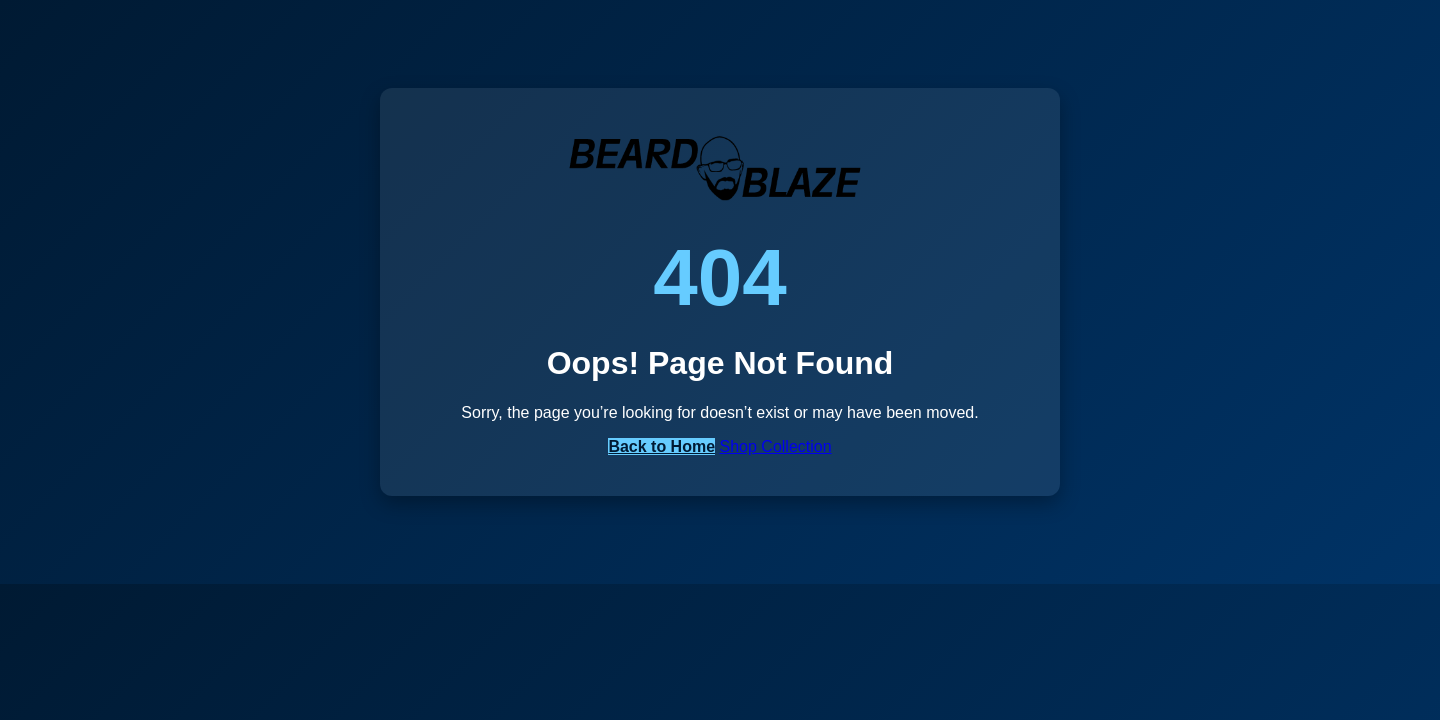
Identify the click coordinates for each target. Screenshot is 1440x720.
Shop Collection (776, 446)
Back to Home (661, 446)
